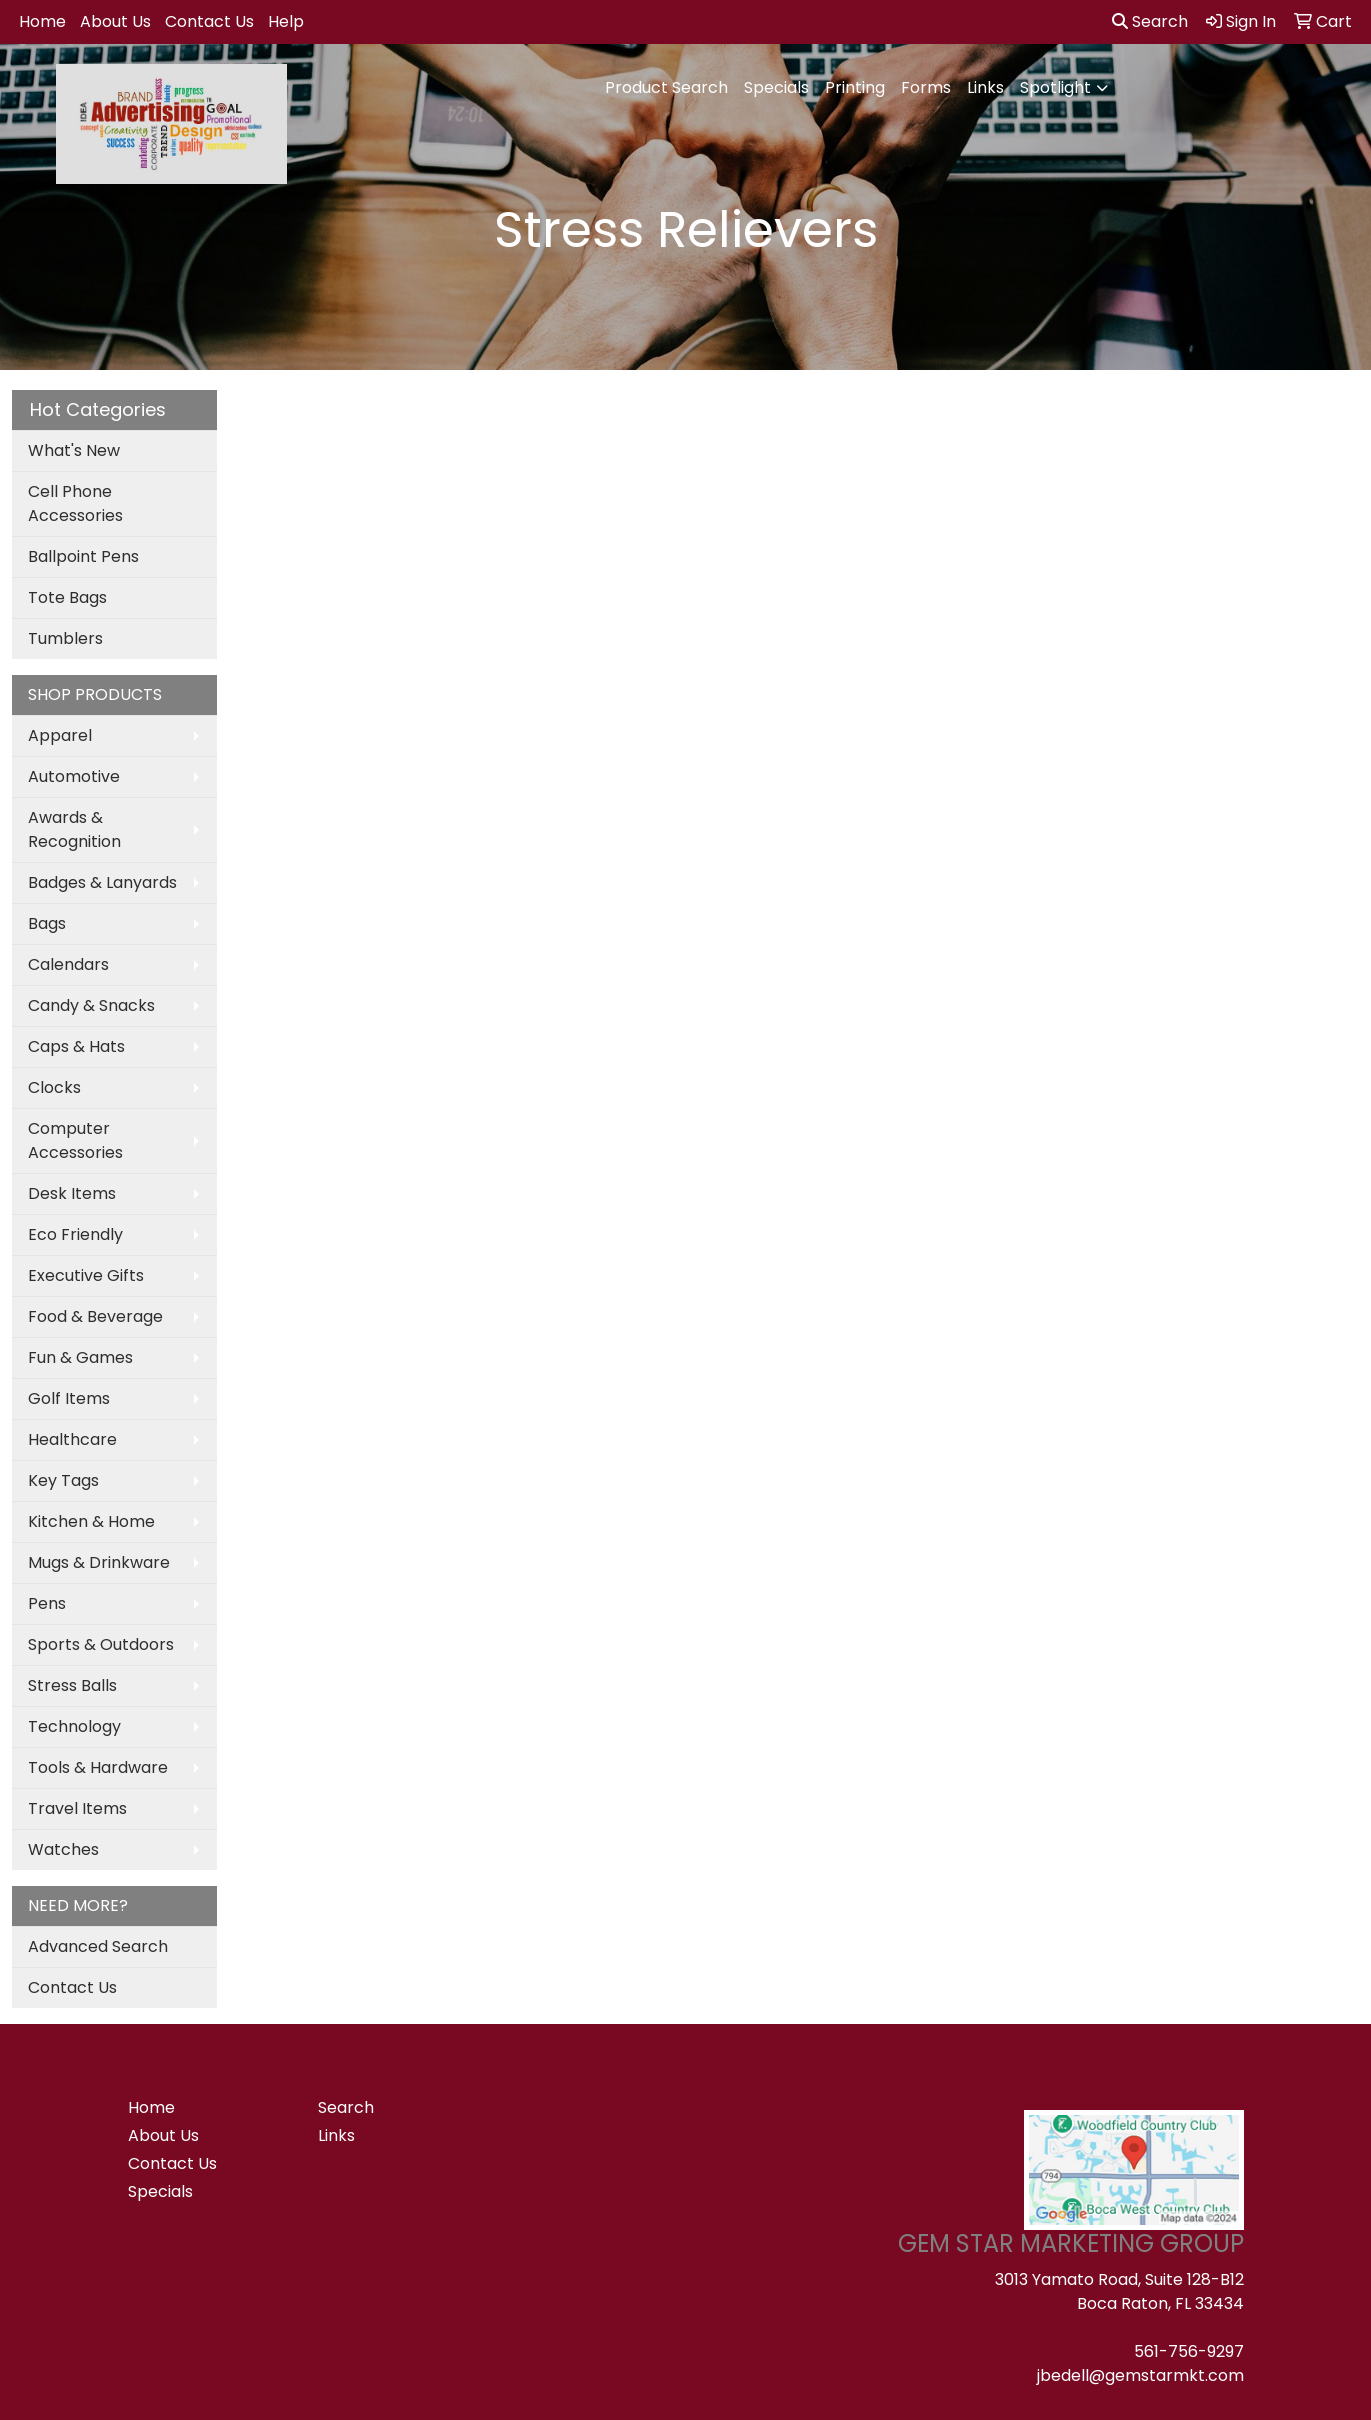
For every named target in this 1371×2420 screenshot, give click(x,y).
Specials (776, 87)
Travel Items (77, 1808)
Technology (74, 1726)
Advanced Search (98, 1946)
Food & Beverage (95, 1316)
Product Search (666, 87)
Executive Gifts (86, 1275)
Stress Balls (72, 1685)
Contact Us (209, 21)
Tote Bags (67, 597)
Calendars (68, 964)
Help (286, 21)
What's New (74, 450)
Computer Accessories (75, 1140)
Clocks (54, 1087)
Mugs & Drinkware (99, 1562)
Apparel (60, 735)
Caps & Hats (76, 1046)
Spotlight (1055, 87)
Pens (47, 1603)
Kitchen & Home (91, 1521)
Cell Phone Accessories (75, 503)
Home (42, 21)
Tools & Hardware (98, 1767)
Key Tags (63, 1480)
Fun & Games (80, 1357)
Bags (47, 923)
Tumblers (65, 638)
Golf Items (69, 1398)
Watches (63, 1849)
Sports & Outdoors (101, 1644)
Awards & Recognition (74, 829)
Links (985, 87)
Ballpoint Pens (83, 556)
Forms (926, 87)
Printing (855, 87)
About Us (115, 21)
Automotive (74, 776)
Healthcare (72, 1439)
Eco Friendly (75, 1234)
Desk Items (72, 1193)
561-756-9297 (1189, 2351)
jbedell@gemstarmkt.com (1140, 2375)
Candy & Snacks (91, 1005)
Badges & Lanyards (102, 882)
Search (1150, 21)
